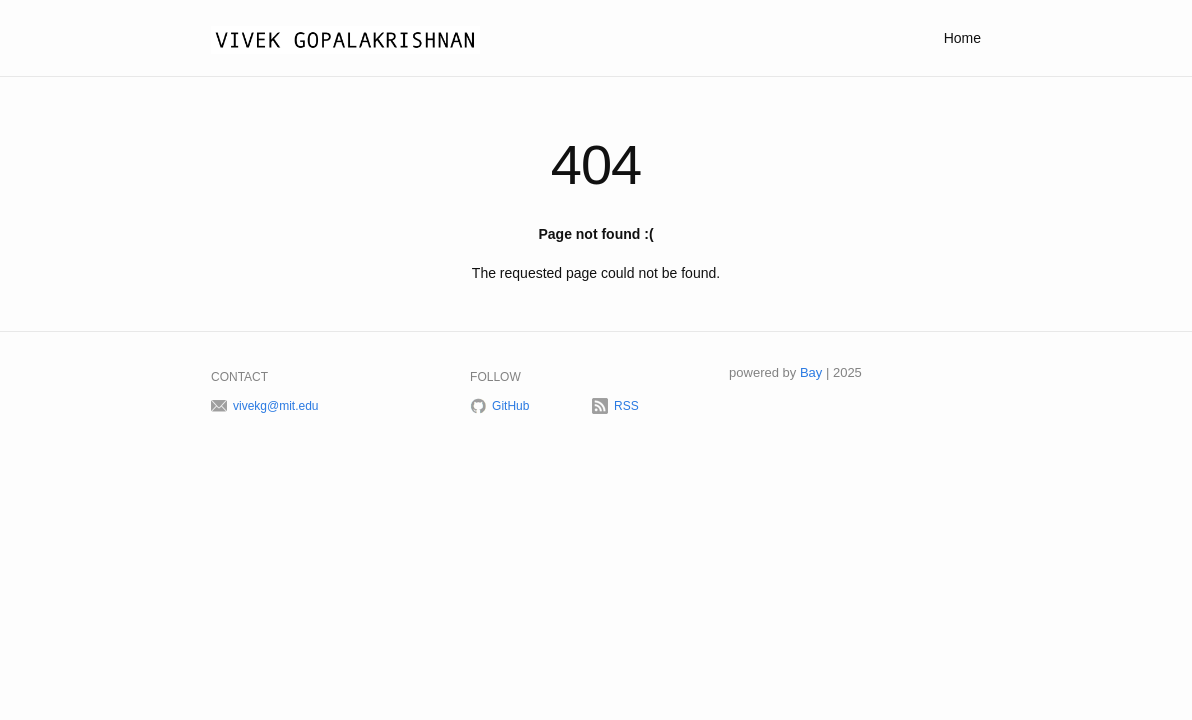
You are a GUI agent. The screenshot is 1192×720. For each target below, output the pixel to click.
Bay (811, 372)
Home (962, 38)
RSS (626, 406)
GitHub (510, 406)
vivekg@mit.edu (276, 406)
